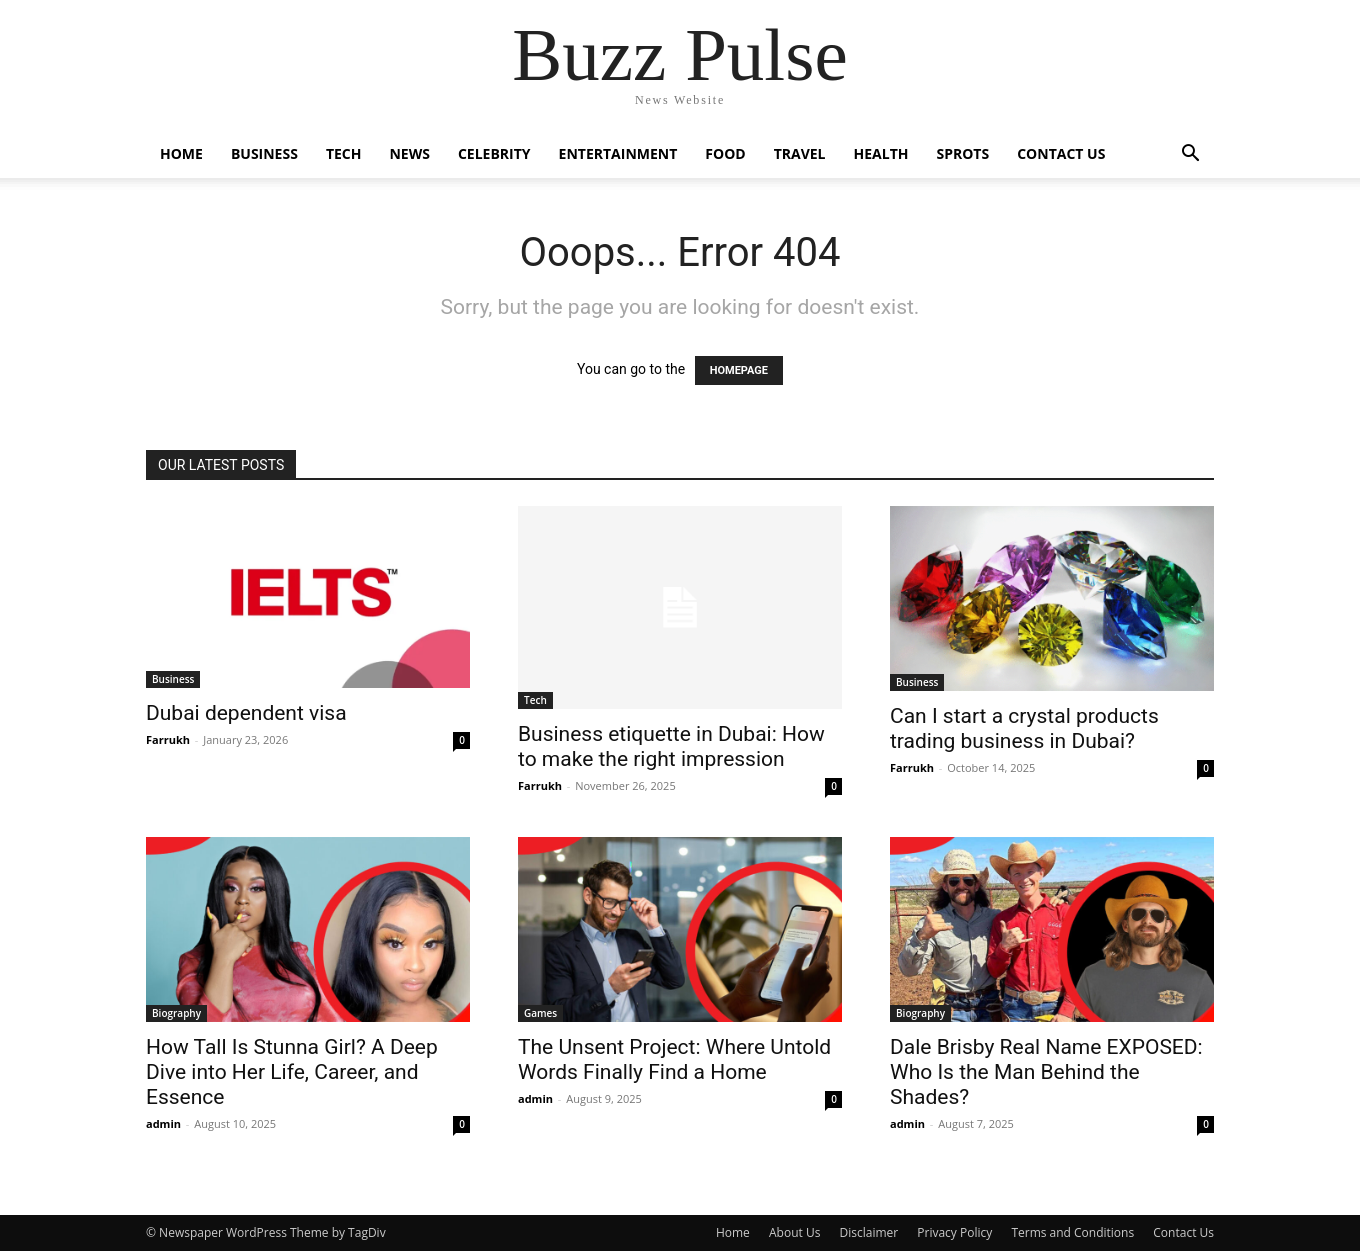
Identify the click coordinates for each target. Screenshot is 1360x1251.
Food (725, 153)
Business (264, 153)
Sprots (962, 153)
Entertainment (618, 153)
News (409, 153)
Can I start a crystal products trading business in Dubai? (1024, 728)
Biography (176, 1013)
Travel (800, 153)
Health (881, 153)
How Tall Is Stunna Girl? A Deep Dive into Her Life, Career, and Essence (292, 1072)
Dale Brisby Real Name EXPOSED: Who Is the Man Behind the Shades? (1046, 1072)
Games (540, 1013)
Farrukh (168, 739)
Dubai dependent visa (246, 713)
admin (163, 1123)
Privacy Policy (954, 1232)
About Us (794, 1232)
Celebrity (494, 153)
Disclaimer (868, 1232)
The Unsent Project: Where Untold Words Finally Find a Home (674, 1059)
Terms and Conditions (1072, 1232)
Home (181, 153)
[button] (1190, 155)
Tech (344, 153)
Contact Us (1061, 153)
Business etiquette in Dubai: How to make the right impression (671, 746)
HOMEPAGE (739, 370)
